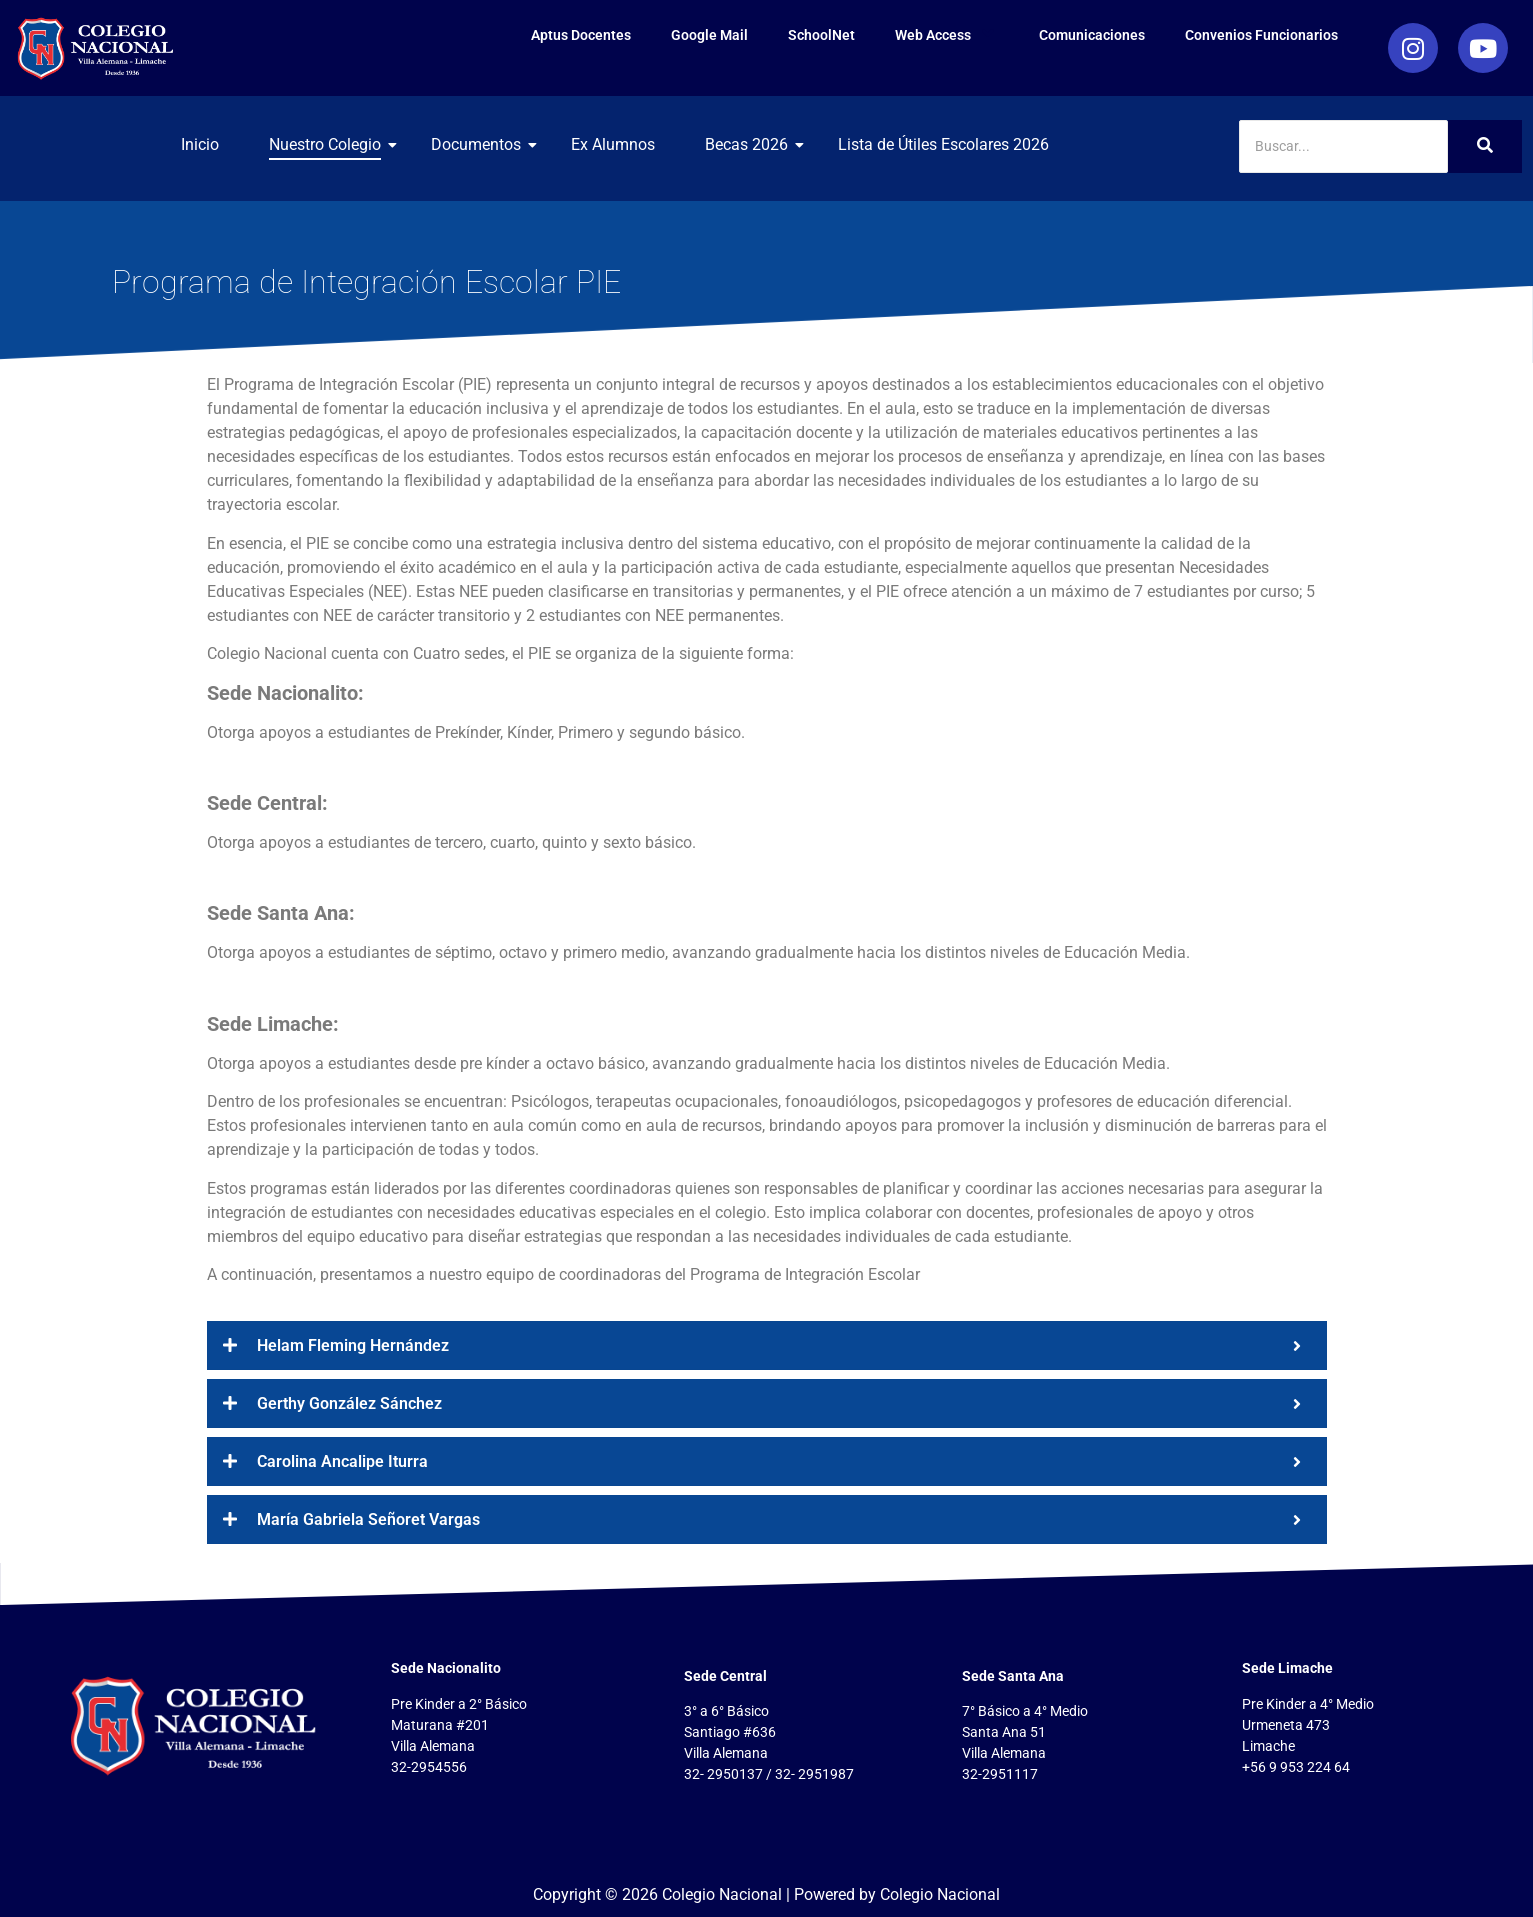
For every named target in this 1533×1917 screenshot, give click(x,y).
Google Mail (709, 35)
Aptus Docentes (581, 35)
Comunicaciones (1092, 35)
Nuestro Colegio (332, 144)
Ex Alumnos (613, 144)
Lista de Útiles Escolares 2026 (943, 144)
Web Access (947, 34)
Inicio (200, 144)
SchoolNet (821, 35)
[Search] (1343, 146)
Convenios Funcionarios (1261, 35)
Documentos (483, 144)
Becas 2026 (754, 144)
